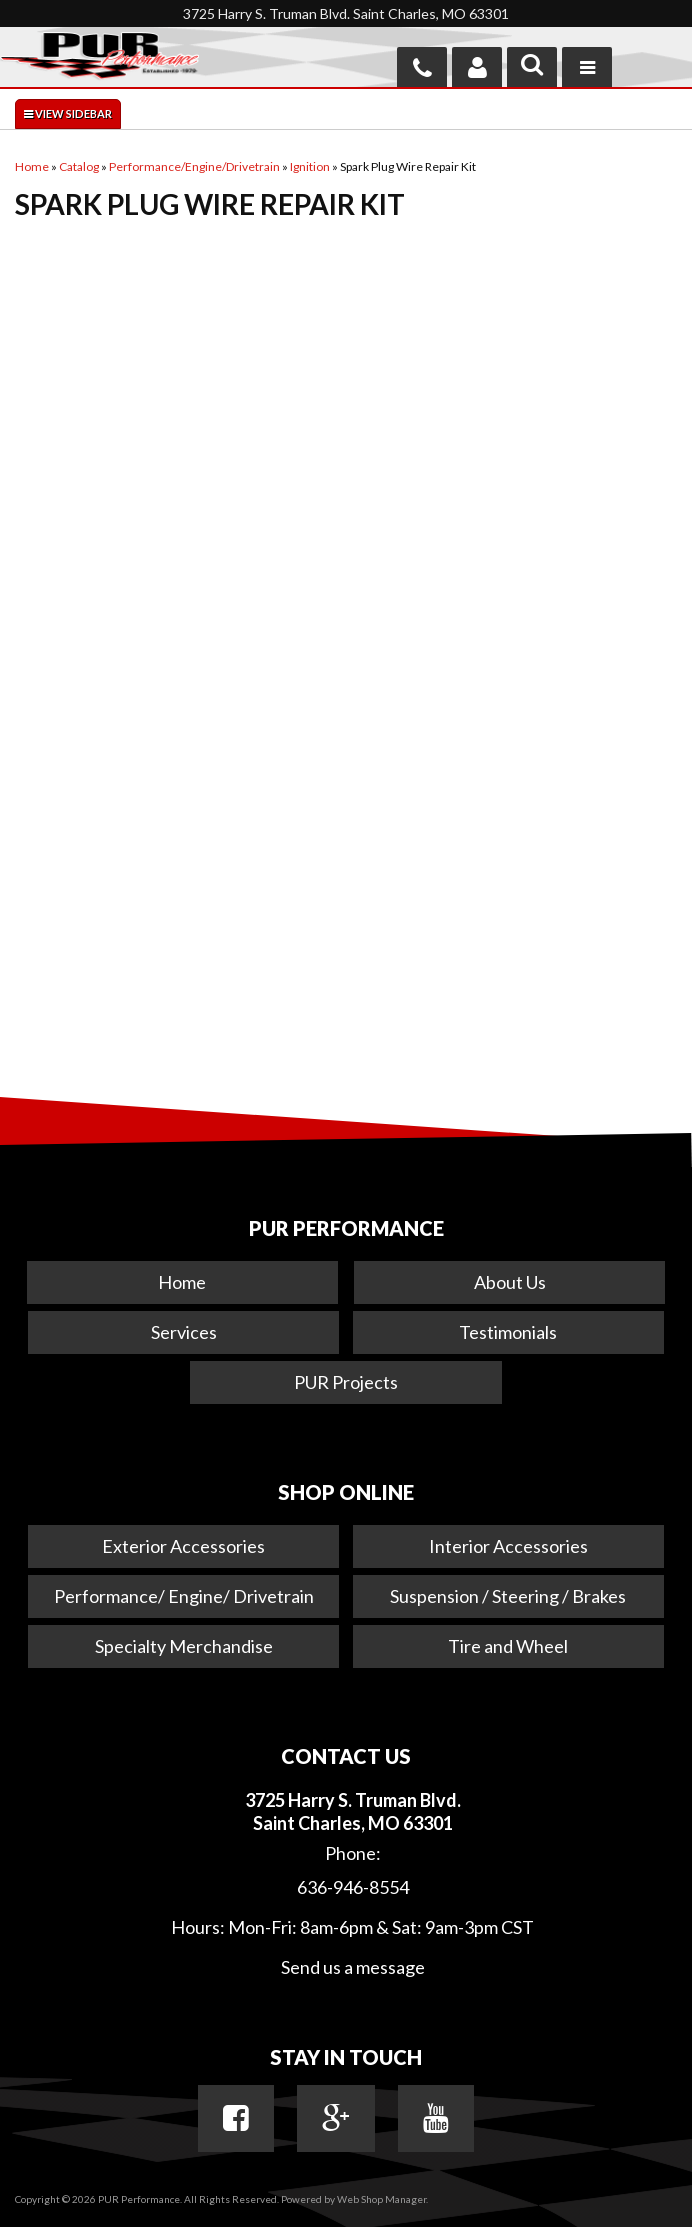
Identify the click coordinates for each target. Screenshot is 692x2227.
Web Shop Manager (381, 2199)
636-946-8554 (353, 1887)
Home (182, 1282)
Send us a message (353, 1967)
